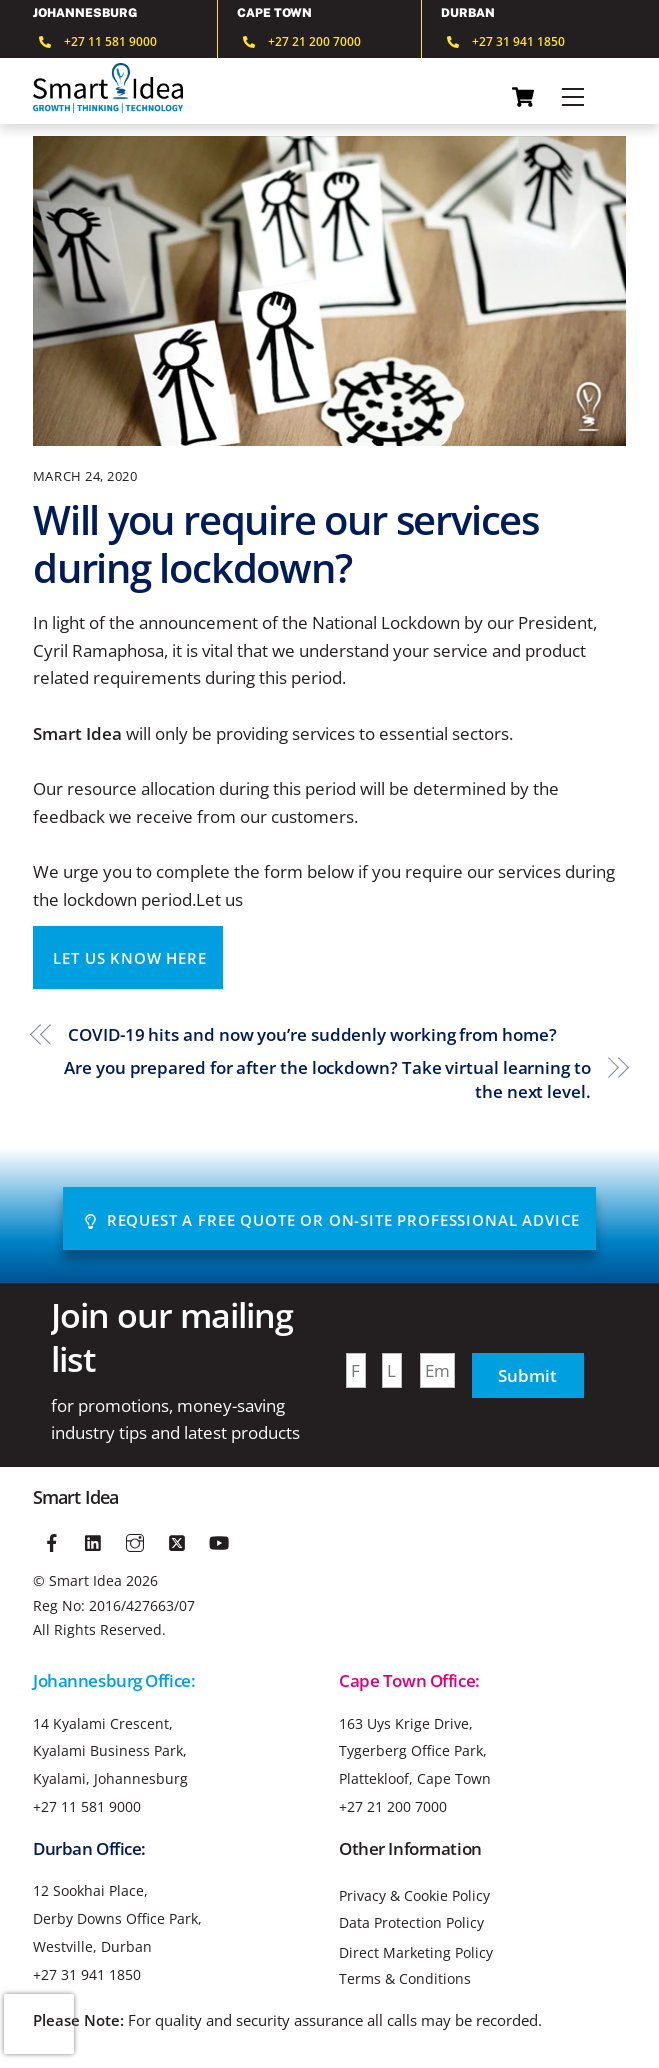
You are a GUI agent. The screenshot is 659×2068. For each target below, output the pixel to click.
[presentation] (39, 2024)
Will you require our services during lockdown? (286, 543)
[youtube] (219, 1540)
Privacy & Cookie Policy (414, 1896)
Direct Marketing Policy (416, 1953)
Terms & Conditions (405, 1979)
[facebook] (52, 1540)
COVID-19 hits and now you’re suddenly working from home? (312, 1034)
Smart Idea (85, 1580)
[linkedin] (94, 1540)
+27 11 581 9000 (87, 1806)
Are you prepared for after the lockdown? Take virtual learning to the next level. (327, 1079)
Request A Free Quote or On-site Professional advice (331, 1220)
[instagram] (136, 1540)
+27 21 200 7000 (393, 1806)
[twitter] (177, 1540)
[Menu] (573, 97)
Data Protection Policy (411, 1923)
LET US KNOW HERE (129, 958)
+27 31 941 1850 (87, 1974)
